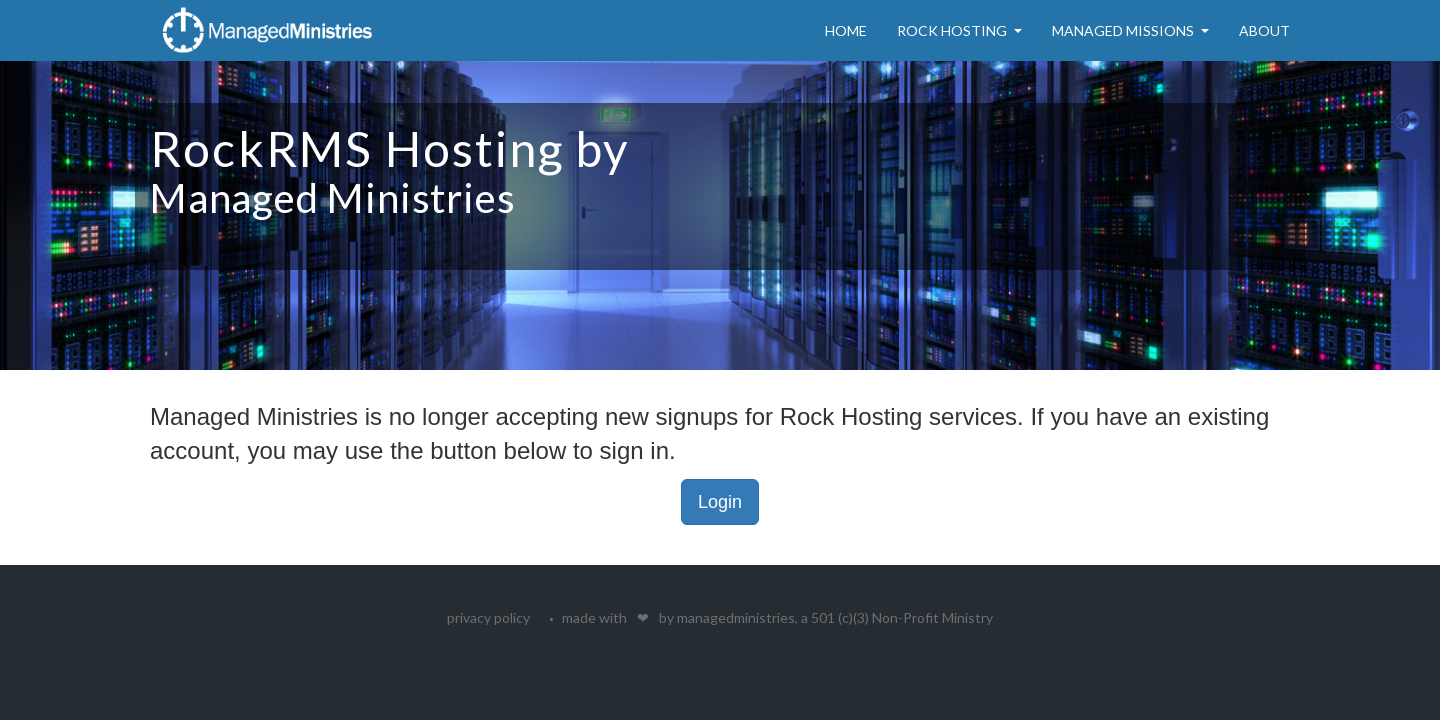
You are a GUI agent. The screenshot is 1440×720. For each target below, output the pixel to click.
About (1264, 30)
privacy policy (488, 617)
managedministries (736, 617)
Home (846, 30)
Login (720, 502)
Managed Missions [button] (1130, 30)
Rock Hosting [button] (959, 30)
